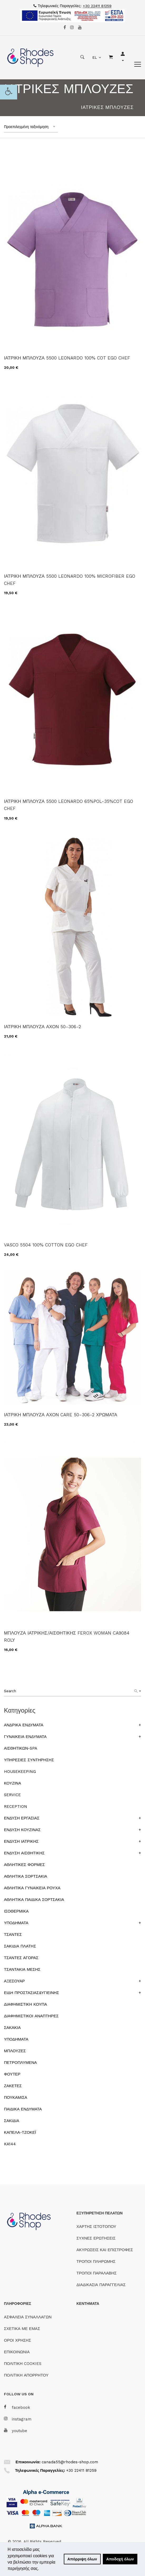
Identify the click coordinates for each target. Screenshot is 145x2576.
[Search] (137, 1691)
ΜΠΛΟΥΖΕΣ (15, 2051)
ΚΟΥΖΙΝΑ (12, 1783)
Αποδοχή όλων (120, 2559)
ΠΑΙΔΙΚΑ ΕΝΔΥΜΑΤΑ (23, 2109)
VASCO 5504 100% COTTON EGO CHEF (46, 1245)
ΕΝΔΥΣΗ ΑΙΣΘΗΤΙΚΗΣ (24, 1853)
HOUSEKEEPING (20, 1771)
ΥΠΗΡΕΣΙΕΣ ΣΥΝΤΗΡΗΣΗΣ (29, 1760)
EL (94, 57)
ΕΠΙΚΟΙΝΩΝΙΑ (17, 2352)
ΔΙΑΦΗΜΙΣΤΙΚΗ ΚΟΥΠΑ (25, 2004)
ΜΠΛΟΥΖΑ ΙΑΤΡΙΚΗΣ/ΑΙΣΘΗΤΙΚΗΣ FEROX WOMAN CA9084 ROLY (66, 1636)
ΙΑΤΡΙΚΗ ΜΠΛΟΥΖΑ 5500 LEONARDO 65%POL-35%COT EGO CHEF (68, 805)
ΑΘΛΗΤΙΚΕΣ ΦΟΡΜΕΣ (24, 1864)
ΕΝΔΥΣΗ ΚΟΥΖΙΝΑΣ (22, 1829)
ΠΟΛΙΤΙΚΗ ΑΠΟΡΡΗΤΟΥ (26, 2375)
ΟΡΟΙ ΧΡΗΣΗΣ (17, 2340)
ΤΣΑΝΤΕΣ (13, 1934)
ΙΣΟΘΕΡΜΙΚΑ (16, 1911)
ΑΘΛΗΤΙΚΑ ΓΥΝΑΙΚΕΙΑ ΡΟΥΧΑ (32, 1888)
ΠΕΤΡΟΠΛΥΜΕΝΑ (20, 2062)
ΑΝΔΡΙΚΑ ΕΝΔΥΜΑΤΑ (23, 1725)
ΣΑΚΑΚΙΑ (12, 2027)
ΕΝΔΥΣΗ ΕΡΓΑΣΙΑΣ (21, 1818)
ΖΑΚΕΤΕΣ (13, 2085)
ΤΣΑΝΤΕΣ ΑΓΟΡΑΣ (21, 1957)
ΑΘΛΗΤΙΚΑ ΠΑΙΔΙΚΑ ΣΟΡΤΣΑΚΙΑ (34, 1899)
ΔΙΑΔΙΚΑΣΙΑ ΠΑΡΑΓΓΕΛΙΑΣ (101, 2284)
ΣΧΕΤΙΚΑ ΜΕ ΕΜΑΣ (22, 2328)
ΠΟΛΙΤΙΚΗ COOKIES (22, 2363)
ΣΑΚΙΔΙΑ (11, 2120)
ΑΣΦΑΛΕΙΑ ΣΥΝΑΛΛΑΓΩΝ (27, 2317)
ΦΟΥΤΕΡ (12, 2074)
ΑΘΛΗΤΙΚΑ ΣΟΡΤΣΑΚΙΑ (25, 1876)
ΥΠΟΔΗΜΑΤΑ (16, 1922)
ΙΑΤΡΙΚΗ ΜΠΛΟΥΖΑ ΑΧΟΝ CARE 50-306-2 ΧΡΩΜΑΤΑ (60, 1414)
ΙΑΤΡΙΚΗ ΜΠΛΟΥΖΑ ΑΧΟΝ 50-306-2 (42, 1026)
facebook (17, 2407)
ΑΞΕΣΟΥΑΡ (14, 1981)
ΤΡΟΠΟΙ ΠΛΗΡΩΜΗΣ (95, 2261)
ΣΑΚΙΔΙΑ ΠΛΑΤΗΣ (20, 1946)
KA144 (10, 2144)
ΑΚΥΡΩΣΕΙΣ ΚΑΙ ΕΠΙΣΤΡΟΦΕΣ (104, 2249)
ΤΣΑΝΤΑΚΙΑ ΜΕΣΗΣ (22, 1969)
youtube (15, 2430)
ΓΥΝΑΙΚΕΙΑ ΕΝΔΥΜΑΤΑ (25, 1736)
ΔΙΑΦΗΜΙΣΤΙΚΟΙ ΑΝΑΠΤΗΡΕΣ (31, 2016)
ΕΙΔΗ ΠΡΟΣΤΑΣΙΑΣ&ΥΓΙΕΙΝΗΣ (31, 1992)
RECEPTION (15, 1806)
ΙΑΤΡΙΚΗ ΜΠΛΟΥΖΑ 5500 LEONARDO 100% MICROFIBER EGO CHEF (69, 580)
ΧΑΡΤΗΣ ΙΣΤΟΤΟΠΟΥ (96, 2226)
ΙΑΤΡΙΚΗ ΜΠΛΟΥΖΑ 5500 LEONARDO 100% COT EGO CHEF (67, 358)
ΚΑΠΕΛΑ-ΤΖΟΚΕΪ (20, 2132)
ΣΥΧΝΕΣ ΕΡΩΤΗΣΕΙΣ (95, 2238)
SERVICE (12, 1794)
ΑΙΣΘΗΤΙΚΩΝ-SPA (20, 1748)
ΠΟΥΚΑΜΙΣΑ (15, 2097)
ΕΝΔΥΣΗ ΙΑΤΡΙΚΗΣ (21, 1841)
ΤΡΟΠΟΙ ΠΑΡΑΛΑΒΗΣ (96, 2273)
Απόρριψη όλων (82, 2559)
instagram (17, 2419)
